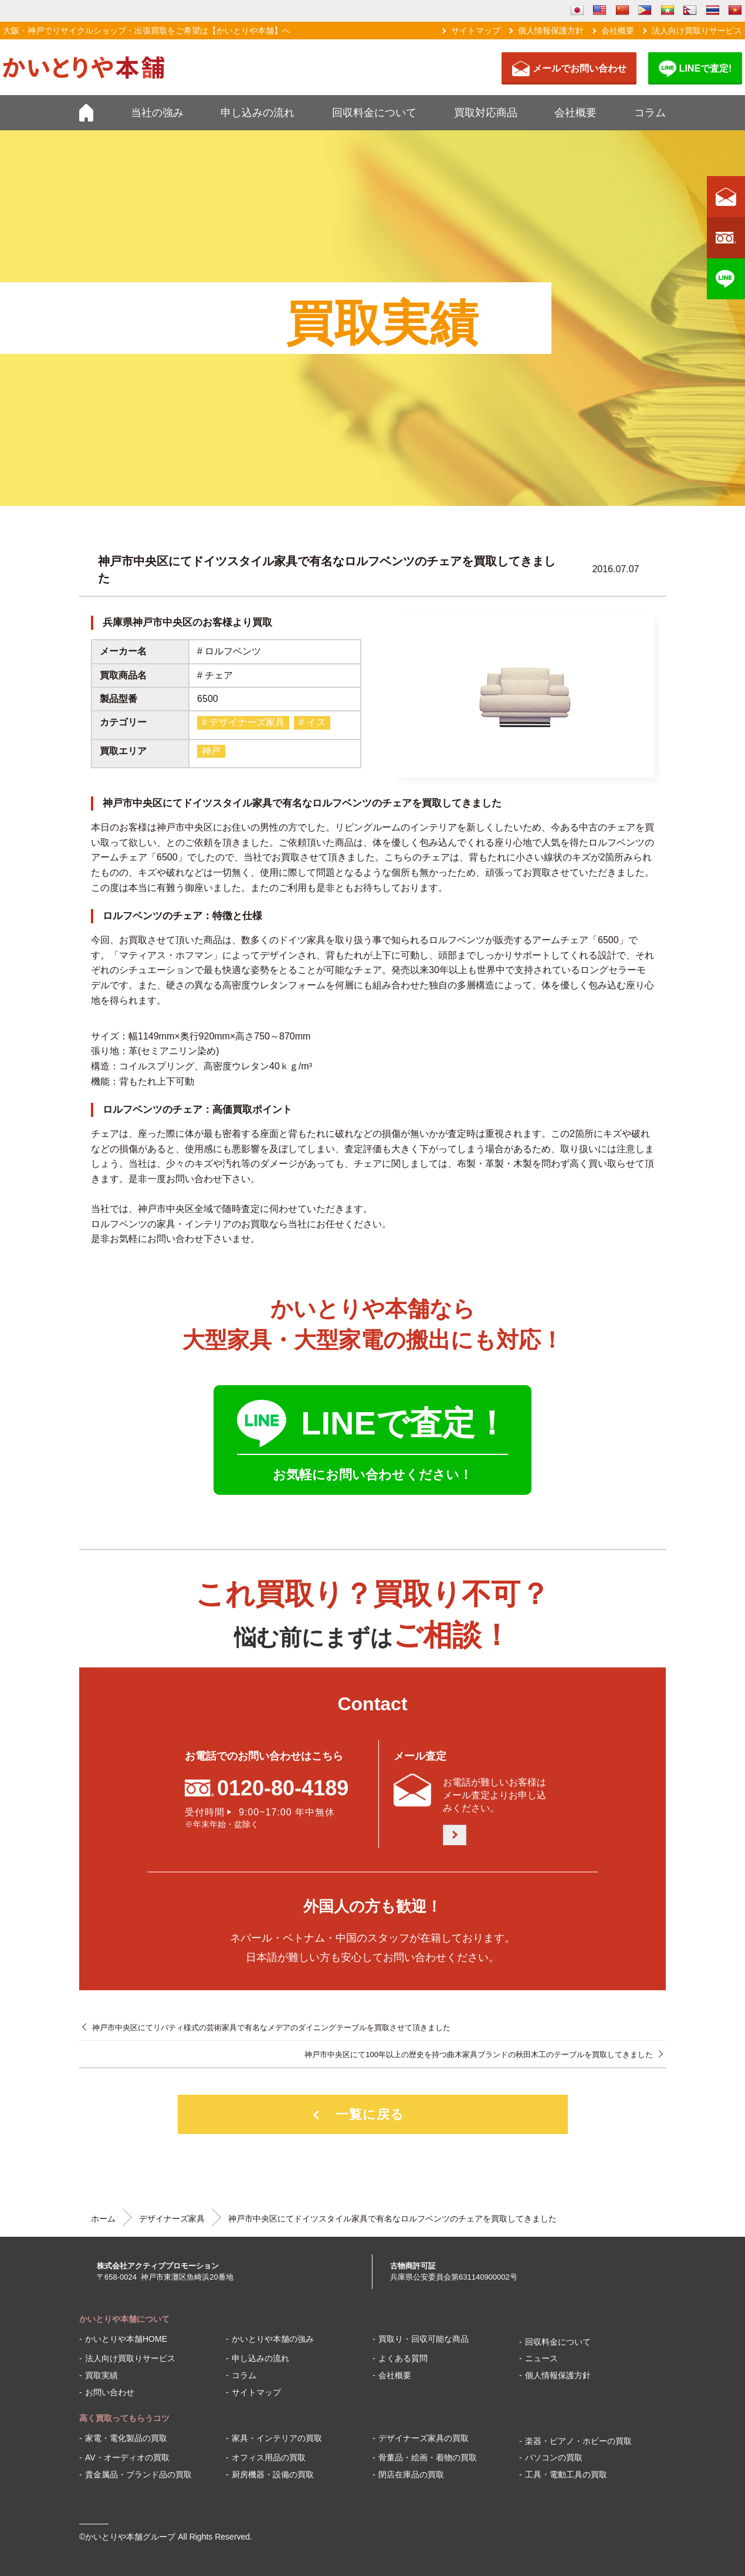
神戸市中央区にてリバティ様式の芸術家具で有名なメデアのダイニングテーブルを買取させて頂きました (271, 2027)
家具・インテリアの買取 (277, 2438)
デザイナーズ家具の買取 (423, 2438)
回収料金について (374, 113)
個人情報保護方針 (551, 30)
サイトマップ (475, 30)
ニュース (541, 2358)
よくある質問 (403, 2358)
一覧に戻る (370, 2114)
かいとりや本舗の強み (273, 2339)
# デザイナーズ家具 (243, 722)
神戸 (211, 751)
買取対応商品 (485, 113)
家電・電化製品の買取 (126, 2438)
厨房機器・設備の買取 (273, 2474)
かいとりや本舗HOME (126, 2339)
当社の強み (157, 113)
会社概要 (617, 30)
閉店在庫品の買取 (411, 2474)
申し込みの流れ (257, 113)
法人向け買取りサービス (697, 30)
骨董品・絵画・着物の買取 (427, 2457)
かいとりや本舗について (124, 2319)
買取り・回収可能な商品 (423, 2339)
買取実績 (101, 2375)
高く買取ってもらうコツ (124, 2418)
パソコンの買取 (554, 2457)
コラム (650, 113)
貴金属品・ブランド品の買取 (138, 2474)
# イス (312, 722)
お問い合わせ (109, 2392)
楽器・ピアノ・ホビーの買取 (578, 2441)
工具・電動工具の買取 (566, 2474)
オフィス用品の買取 (269, 2457)
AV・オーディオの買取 (127, 2457)
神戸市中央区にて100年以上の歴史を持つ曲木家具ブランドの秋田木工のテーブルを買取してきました (478, 2054)
